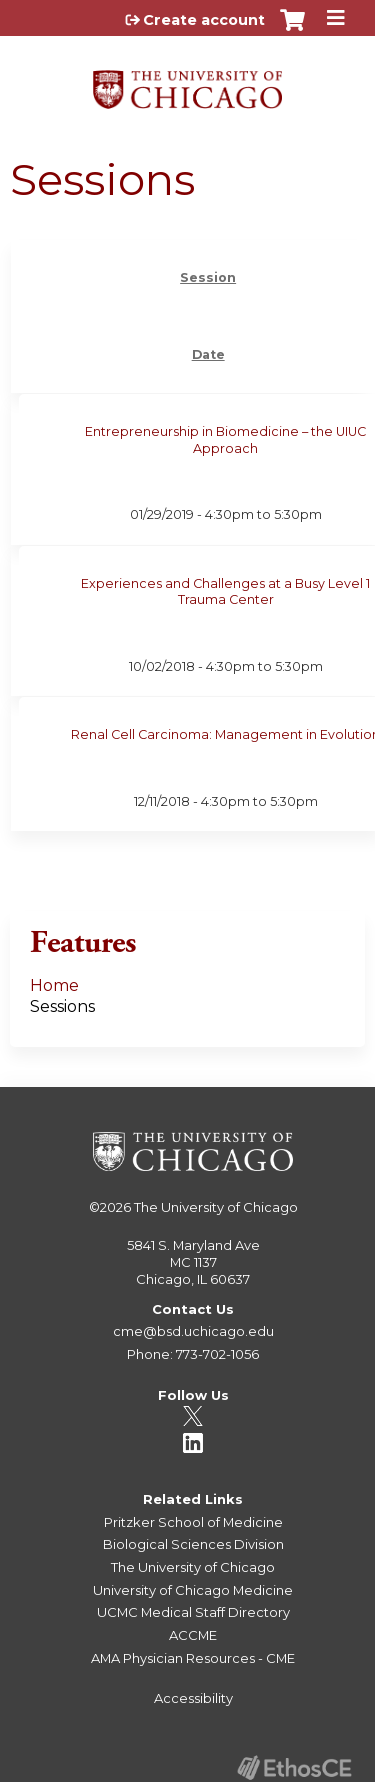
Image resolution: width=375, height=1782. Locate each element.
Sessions (62, 1006)
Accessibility (193, 1698)
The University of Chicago (216, 1207)
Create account (204, 20)
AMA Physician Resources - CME (193, 1658)
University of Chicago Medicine (193, 1590)
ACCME (193, 1635)
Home (54, 985)
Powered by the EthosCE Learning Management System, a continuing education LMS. (294, 1767)
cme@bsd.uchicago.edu (193, 1331)
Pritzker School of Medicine (193, 1522)
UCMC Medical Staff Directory (193, 1612)
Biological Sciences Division (193, 1544)
